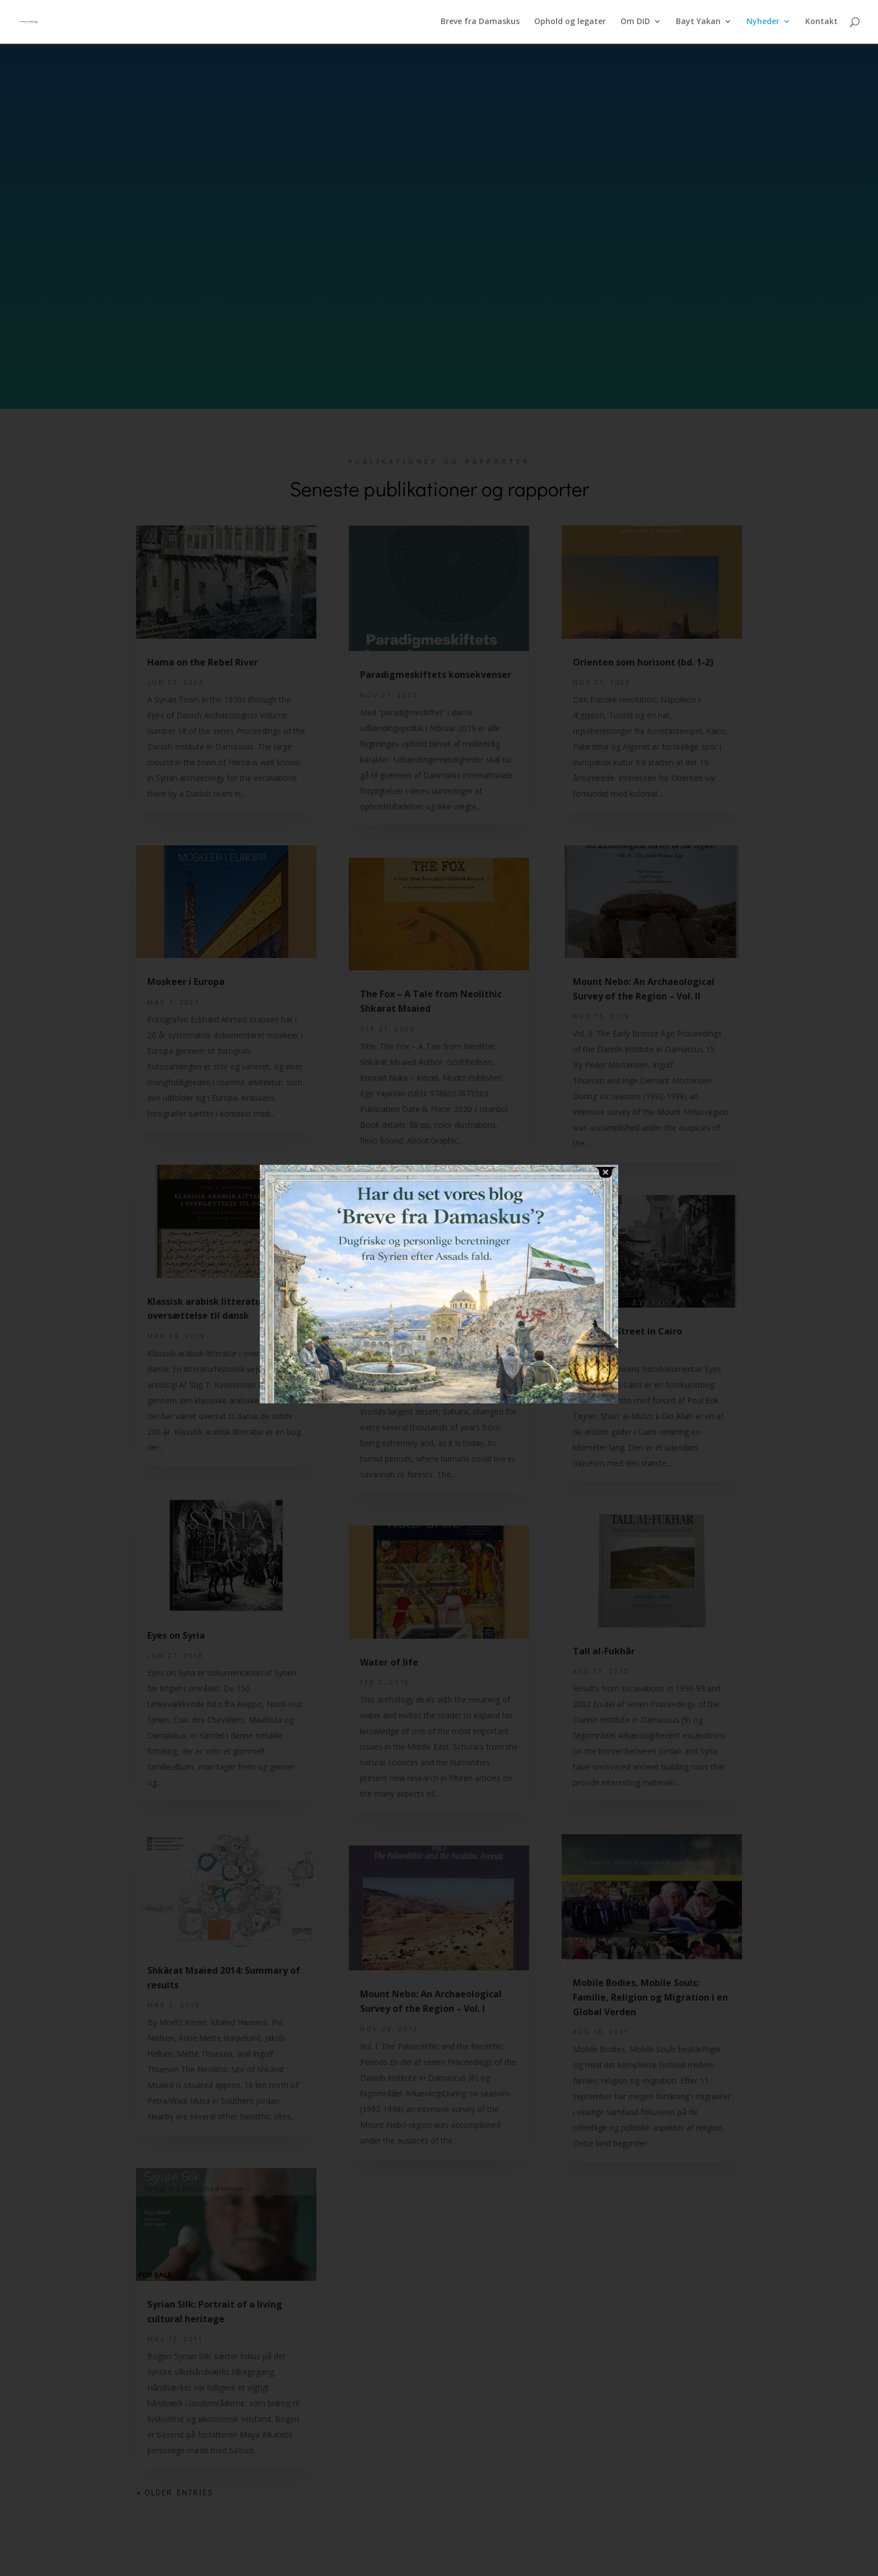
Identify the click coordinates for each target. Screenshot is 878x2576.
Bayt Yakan (698, 22)
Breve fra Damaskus (480, 22)
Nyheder (762, 22)
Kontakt (821, 22)
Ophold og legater (570, 22)
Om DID (635, 22)
